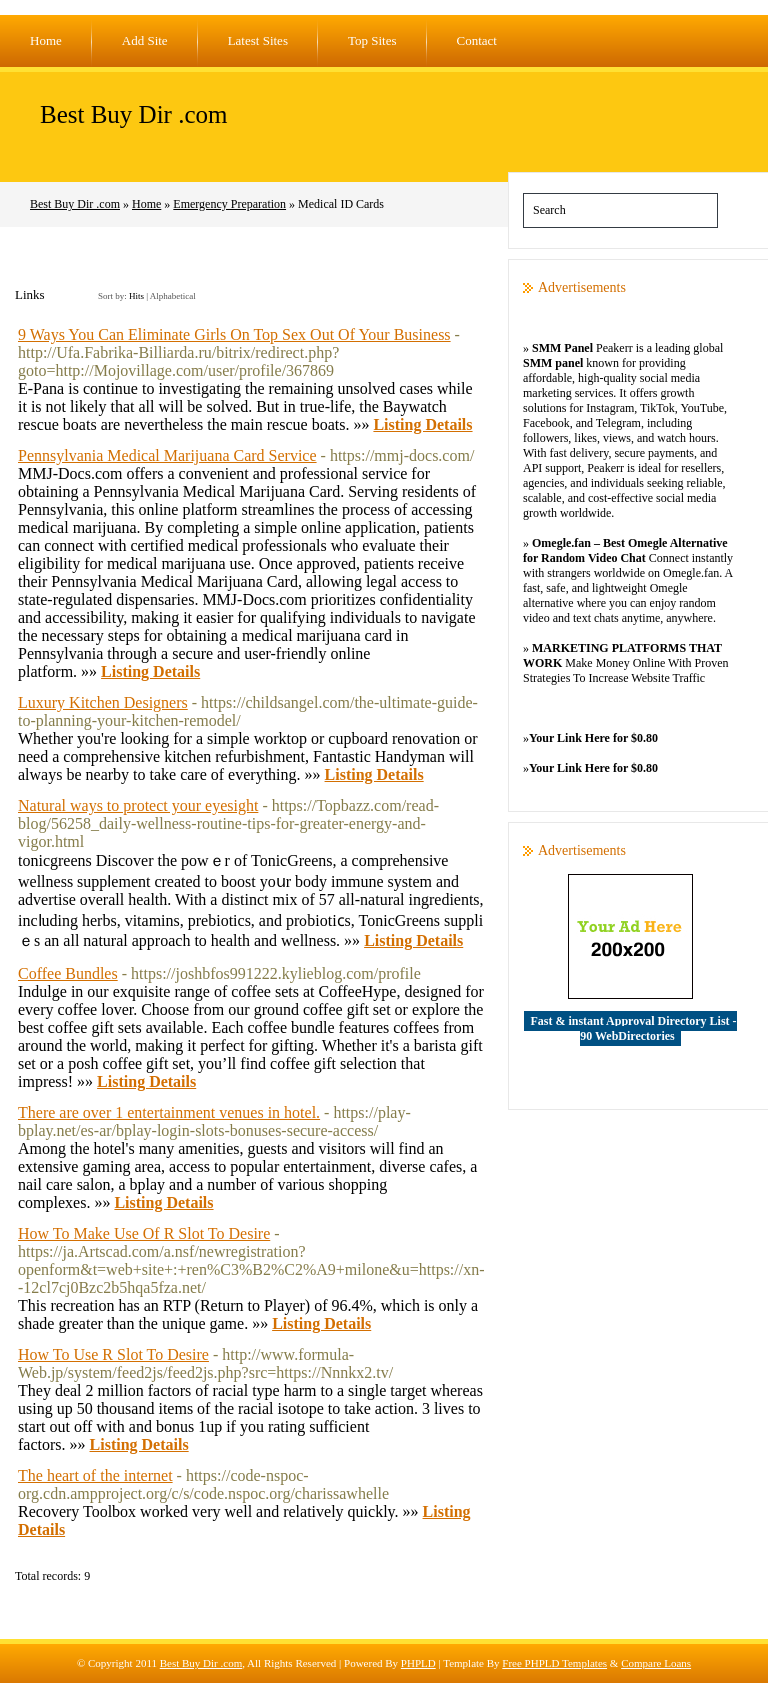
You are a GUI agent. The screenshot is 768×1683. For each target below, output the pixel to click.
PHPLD (418, 1663)
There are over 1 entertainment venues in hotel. (169, 1112)
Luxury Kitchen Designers (103, 702)
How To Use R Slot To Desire (113, 1354)
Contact (477, 40)
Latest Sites (258, 40)
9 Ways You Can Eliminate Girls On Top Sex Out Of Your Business (234, 334)
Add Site (145, 40)
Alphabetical (173, 296)
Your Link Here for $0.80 (593, 738)
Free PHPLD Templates (554, 1663)
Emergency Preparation (229, 204)
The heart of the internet (95, 1475)
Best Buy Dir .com (134, 114)
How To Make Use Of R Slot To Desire (144, 1233)
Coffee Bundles (68, 973)
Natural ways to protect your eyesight (138, 805)
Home (46, 40)
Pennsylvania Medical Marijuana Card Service (167, 455)
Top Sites (372, 40)
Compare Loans (656, 1663)
